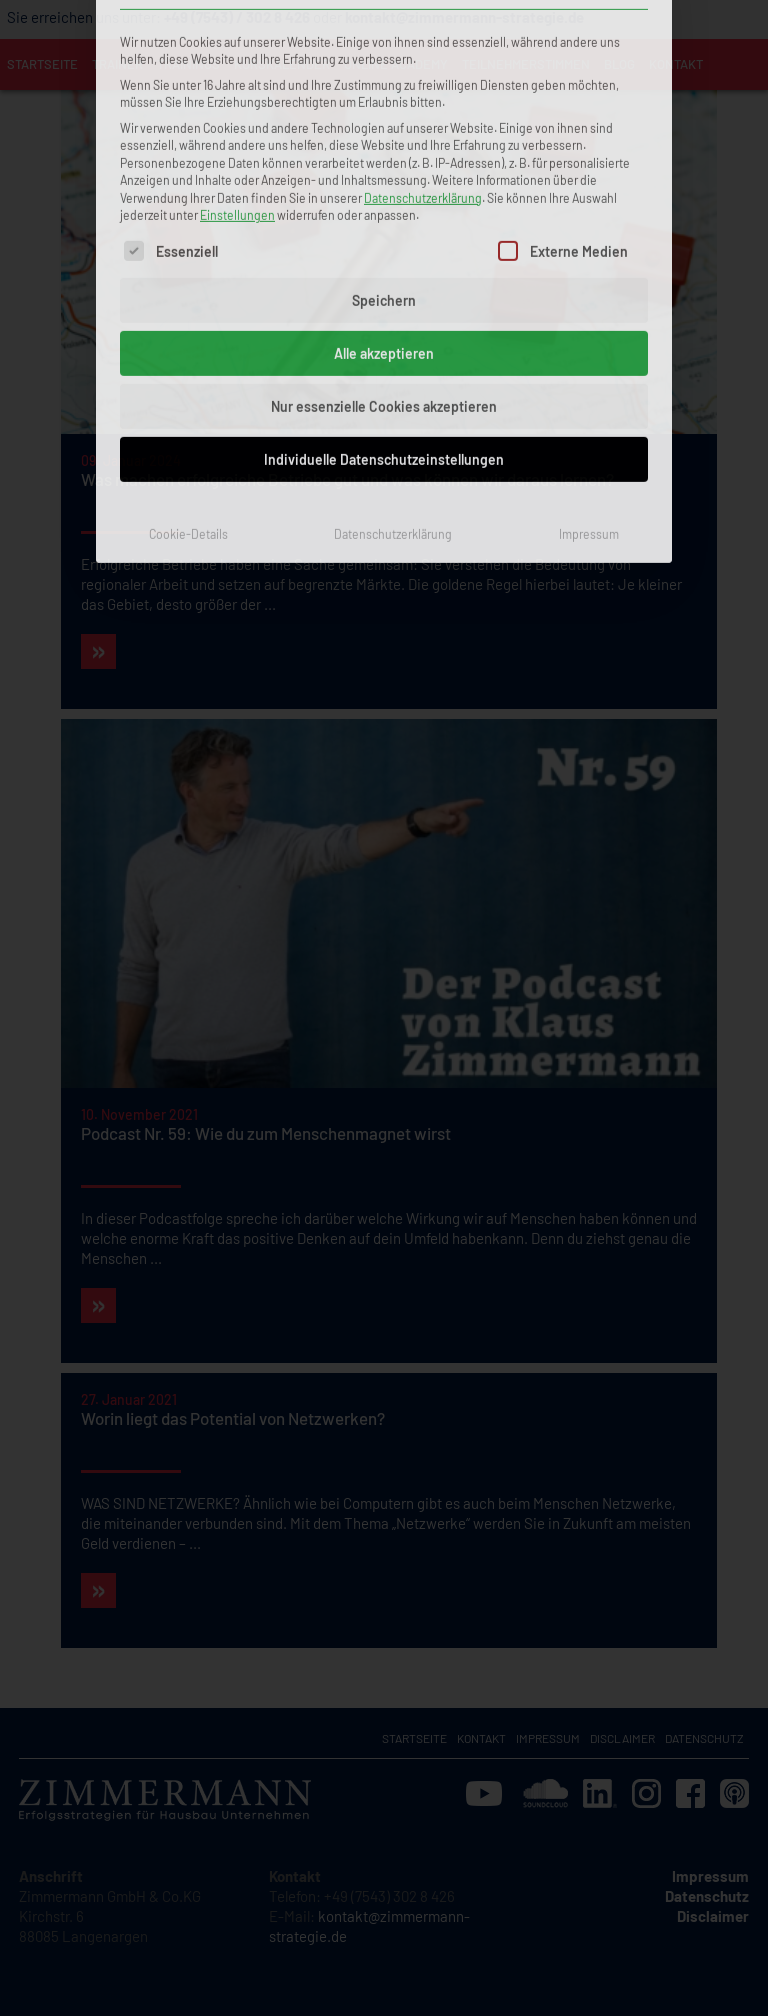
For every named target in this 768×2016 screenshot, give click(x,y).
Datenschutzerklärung (423, 46)
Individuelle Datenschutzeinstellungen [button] (384, 307)
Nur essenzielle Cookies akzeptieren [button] (384, 254)
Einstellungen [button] (237, 64)
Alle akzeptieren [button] (384, 201)
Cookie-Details (188, 382)
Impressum (589, 382)
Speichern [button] (384, 148)
